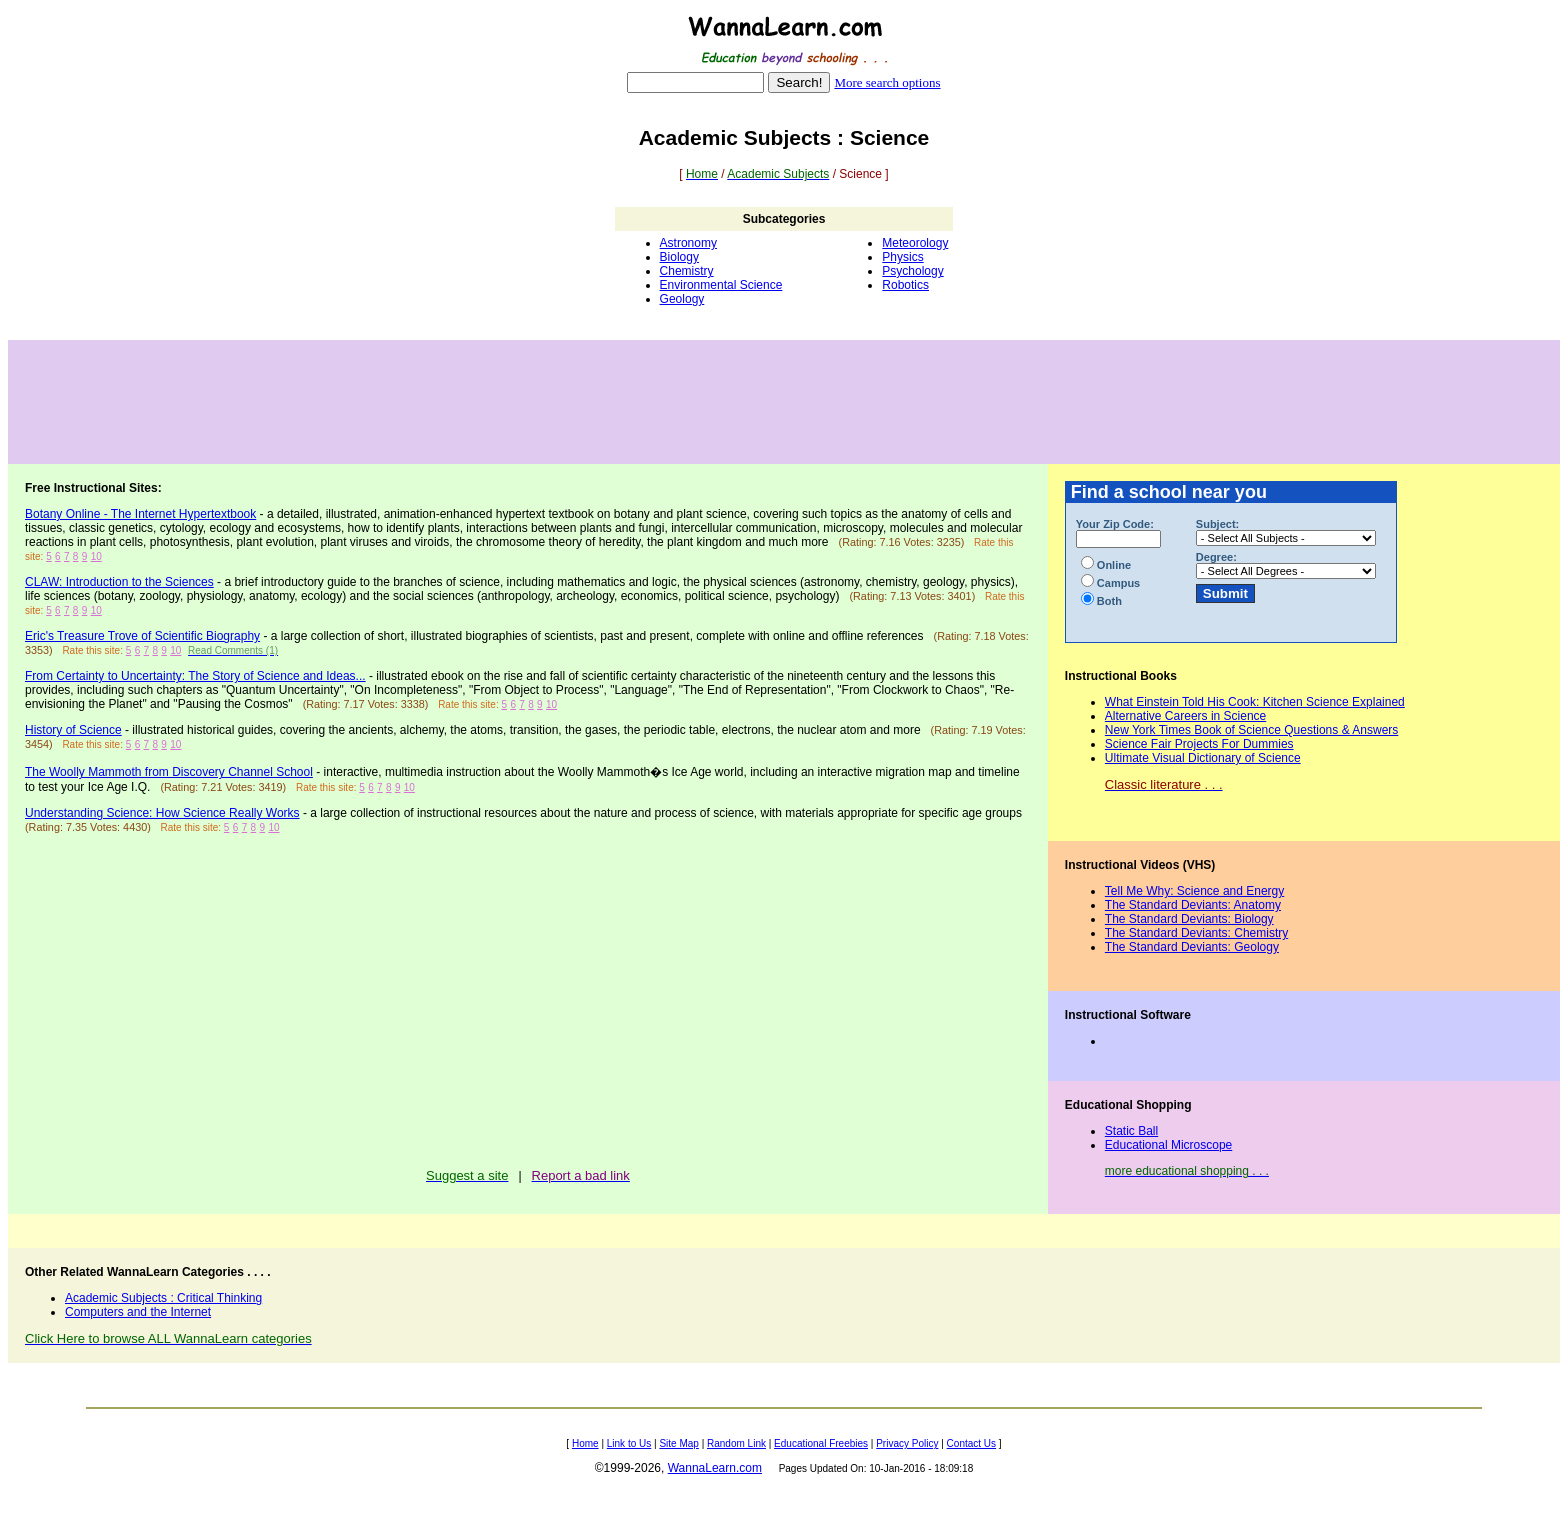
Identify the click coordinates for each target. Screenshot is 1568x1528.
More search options (887, 82)
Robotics (905, 285)
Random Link (736, 1443)
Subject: (1217, 524)
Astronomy (688, 243)
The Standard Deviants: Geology (1192, 947)
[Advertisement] (784, 402)
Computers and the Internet (138, 1312)
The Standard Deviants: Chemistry (1196, 933)
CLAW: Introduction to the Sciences (119, 582)
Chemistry (687, 271)
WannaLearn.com (715, 1468)
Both (1101, 601)
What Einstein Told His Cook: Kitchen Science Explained (1255, 702)
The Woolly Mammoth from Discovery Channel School (169, 772)
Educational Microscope (1168, 1145)
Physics (902, 257)
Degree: (1216, 557)
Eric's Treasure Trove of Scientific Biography (142, 636)
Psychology (912, 271)
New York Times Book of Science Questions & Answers (1251, 730)
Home (585, 1443)
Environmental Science (721, 285)
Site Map (678, 1443)
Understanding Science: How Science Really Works (162, 813)
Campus (1110, 583)
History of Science (73, 730)
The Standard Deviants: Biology (1189, 919)
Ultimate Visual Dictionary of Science (1203, 758)
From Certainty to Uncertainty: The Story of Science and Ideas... (195, 676)
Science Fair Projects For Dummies (1199, 744)
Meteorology (915, 243)
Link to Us (629, 1443)
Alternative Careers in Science (1185, 716)
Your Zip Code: (1115, 524)
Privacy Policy (907, 1443)
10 (96, 556)
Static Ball (1131, 1131)
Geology (682, 299)
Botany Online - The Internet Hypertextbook (140, 514)
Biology (679, 257)
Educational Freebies (821, 1443)
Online (1106, 565)
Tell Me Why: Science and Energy (1194, 891)
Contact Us (971, 1443)
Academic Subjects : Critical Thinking (163, 1298)
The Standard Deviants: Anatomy (1193, 905)
